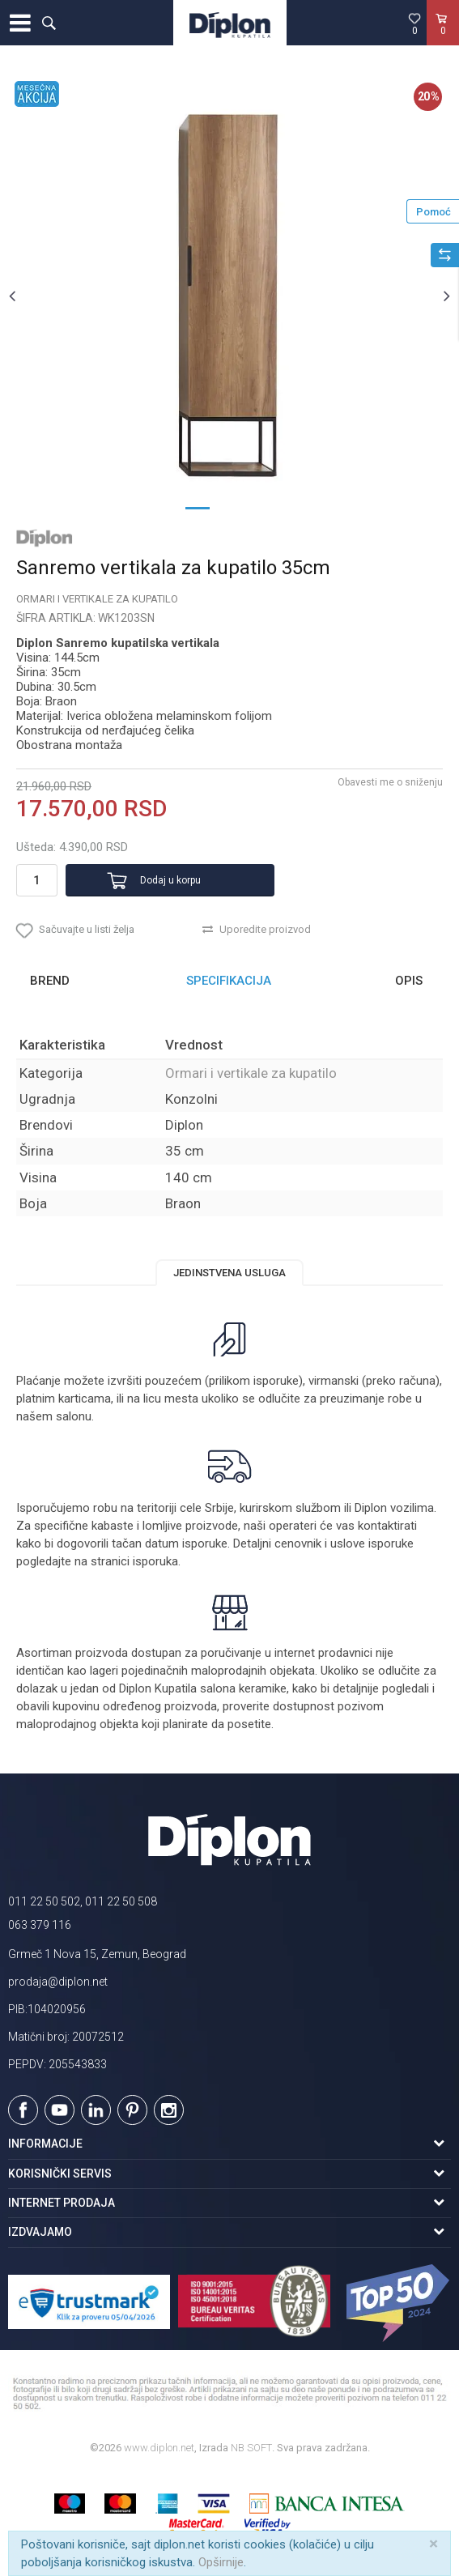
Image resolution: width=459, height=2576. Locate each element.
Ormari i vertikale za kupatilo (97, 599)
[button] (48, 22)
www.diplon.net (159, 2448)
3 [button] (262, 507)
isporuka (155, 1561)
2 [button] (230, 507)
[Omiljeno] (414, 23)
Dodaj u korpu (170, 880)
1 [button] (197, 507)
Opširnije (221, 2562)
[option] (229, 295)
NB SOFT (251, 2448)
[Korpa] (443, 39)
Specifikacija (228, 980)
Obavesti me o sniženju (390, 782)
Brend (50, 980)
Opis (409, 980)
